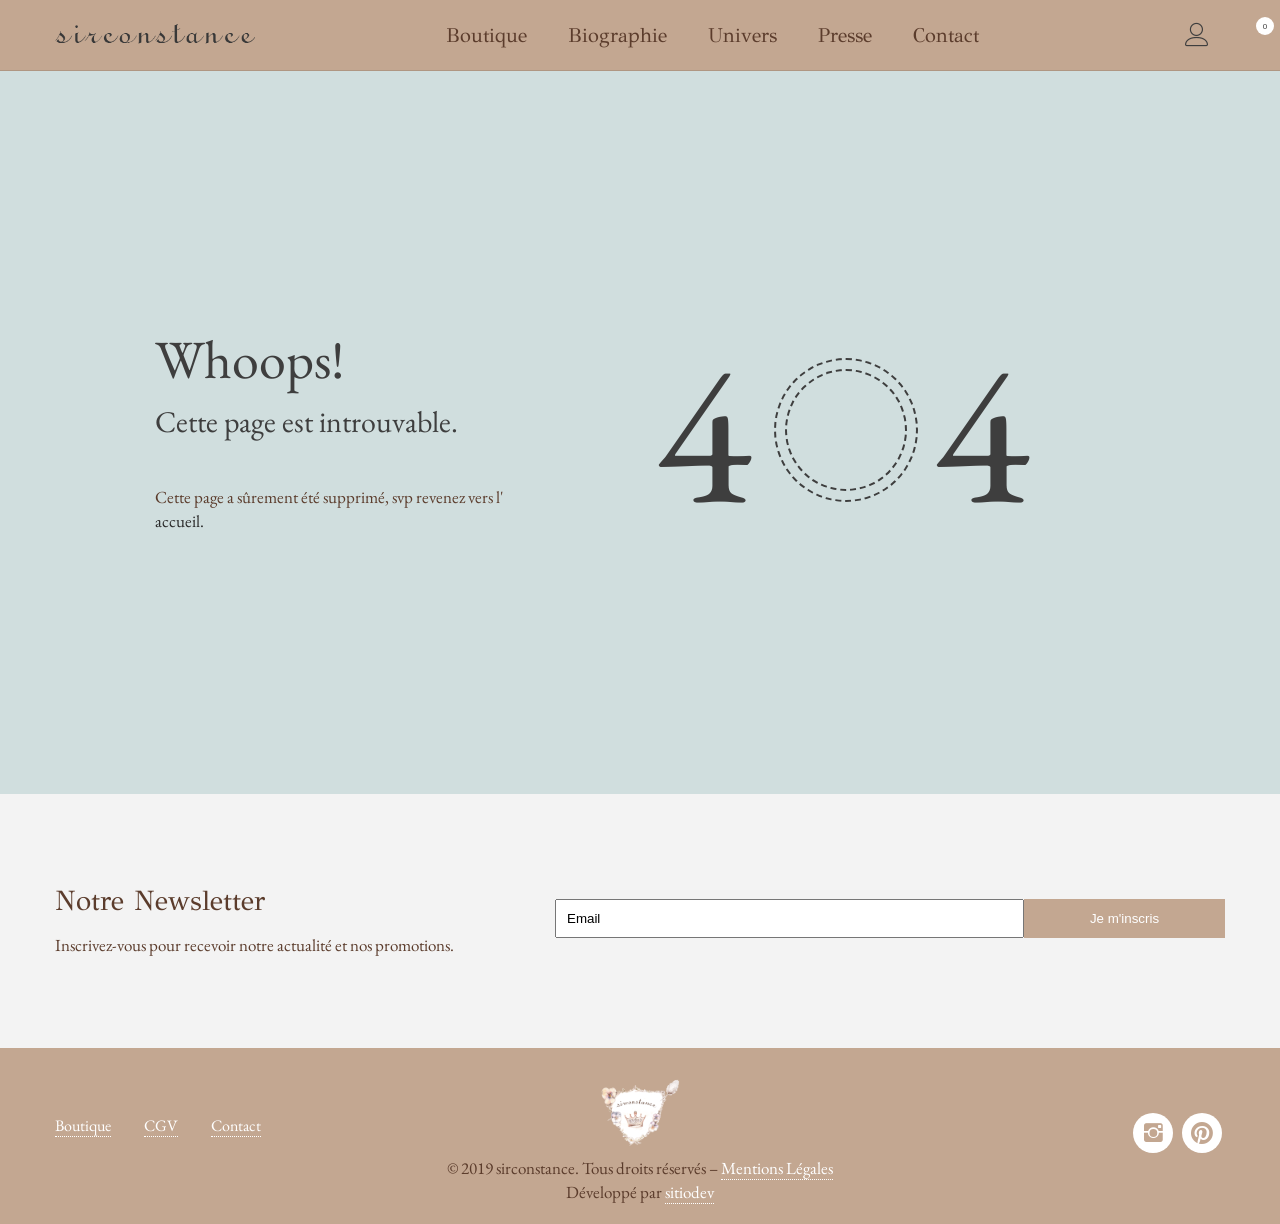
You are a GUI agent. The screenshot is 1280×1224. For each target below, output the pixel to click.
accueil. (179, 521)
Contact (236, 1125)
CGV (161, 1125)
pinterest (1202, 1133)
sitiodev (689, 1192)
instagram (1153, 1133)
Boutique (83, 1125)
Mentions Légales (777, 1168)
